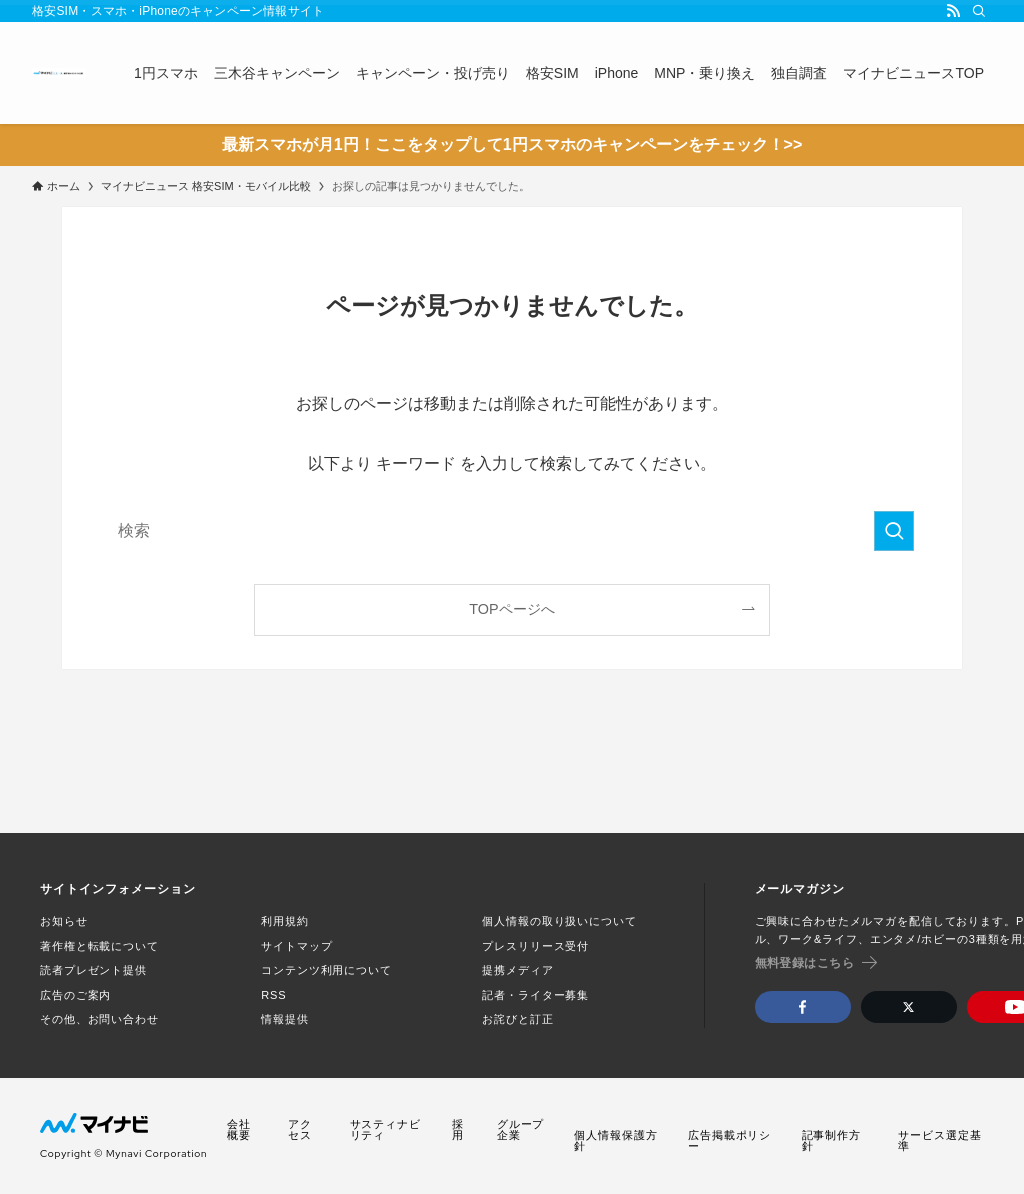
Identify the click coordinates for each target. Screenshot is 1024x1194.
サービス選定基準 (939, 1141)
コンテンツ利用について (326, 970)
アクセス (300, 1130)
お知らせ (64, 921)
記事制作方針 (831, 1141)
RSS (273, 995)
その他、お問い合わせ (99, 1019)
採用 (458, 1130)
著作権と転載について (99, 946)
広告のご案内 (75, 995)
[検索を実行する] (894, 531)
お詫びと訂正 (517, 1019)
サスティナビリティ (385, 1130)
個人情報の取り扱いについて (559, 921)
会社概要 (239, 1130)
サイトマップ (296, 946)
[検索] (979, 11)
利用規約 (285, 921)
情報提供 (285, 1019)
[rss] (953, 11)
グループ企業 (521, 1130)
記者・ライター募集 (535, 995)
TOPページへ (511, 609)
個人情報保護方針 (615, 1141)
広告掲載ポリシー (729, 1141)
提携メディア (517, 970)
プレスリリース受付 (535, 946)
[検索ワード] (512, 531)
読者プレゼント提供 (93, 970)
